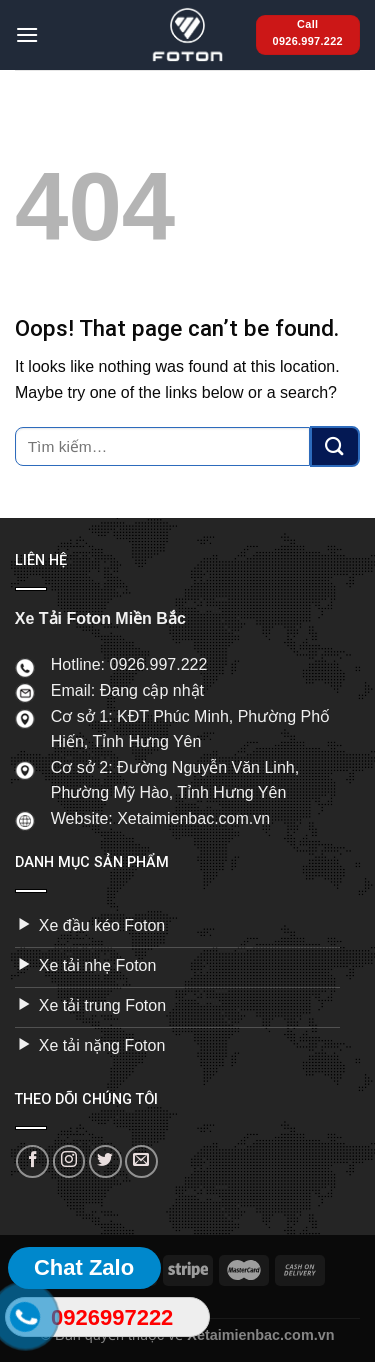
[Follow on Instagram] (69, 1161)
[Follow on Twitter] (105, 1161)
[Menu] (27, 34)
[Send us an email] (141, 1161)
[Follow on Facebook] (32, 1161)
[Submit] (335, 446)
